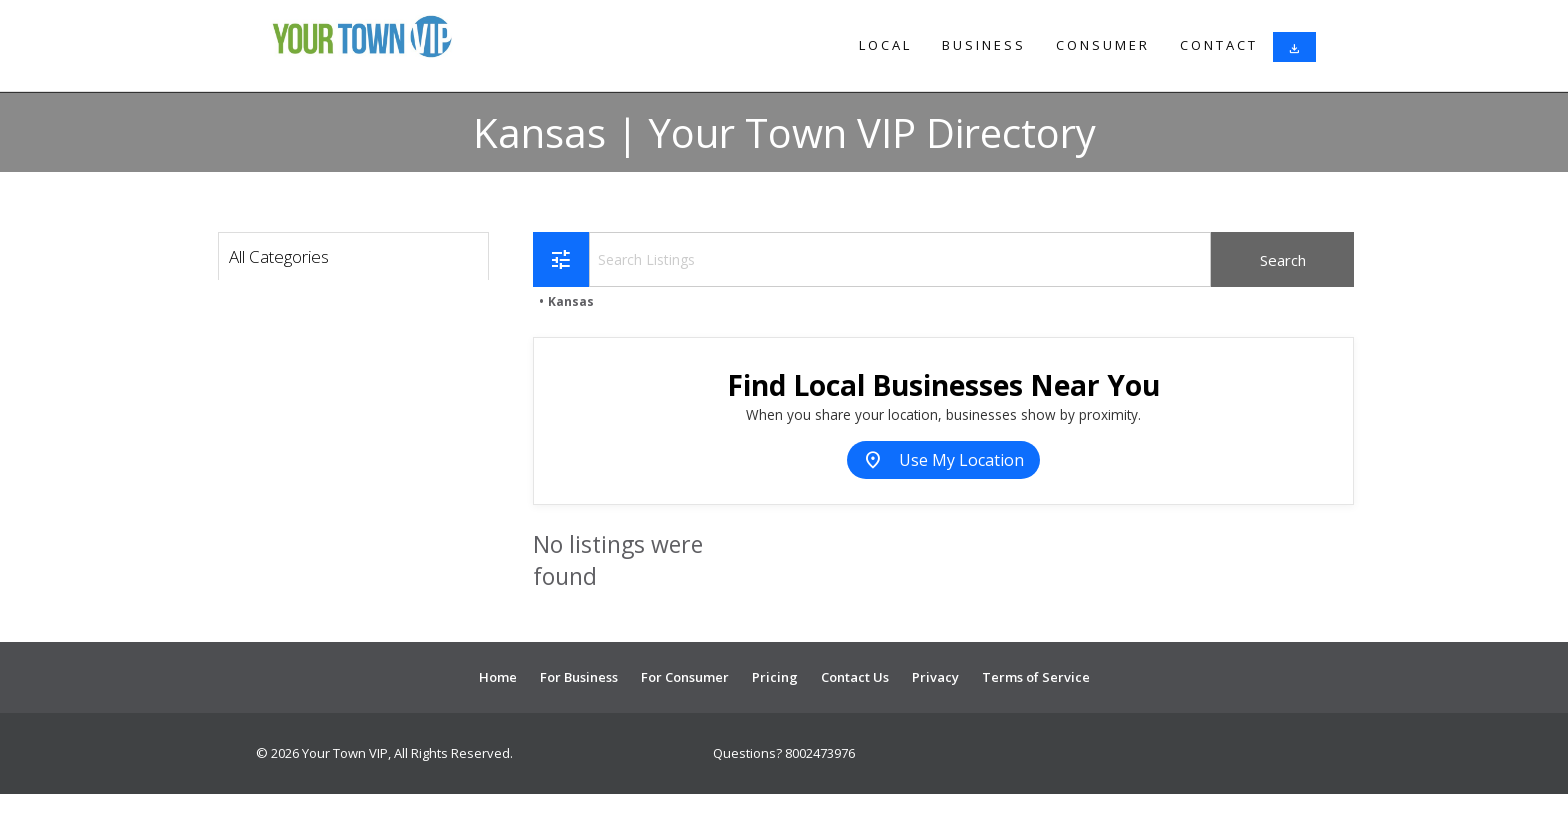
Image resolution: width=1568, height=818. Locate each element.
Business (984, 45)
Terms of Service (1036, 677)
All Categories (279, 256)
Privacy (935, 677)
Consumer (1103, 45)
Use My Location (943, 460)
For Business (579, 677)
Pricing (775, 677)
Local (885, 45)
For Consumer (685, 677)
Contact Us (855, 677)
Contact (1219, 45)
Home (498, 677)
